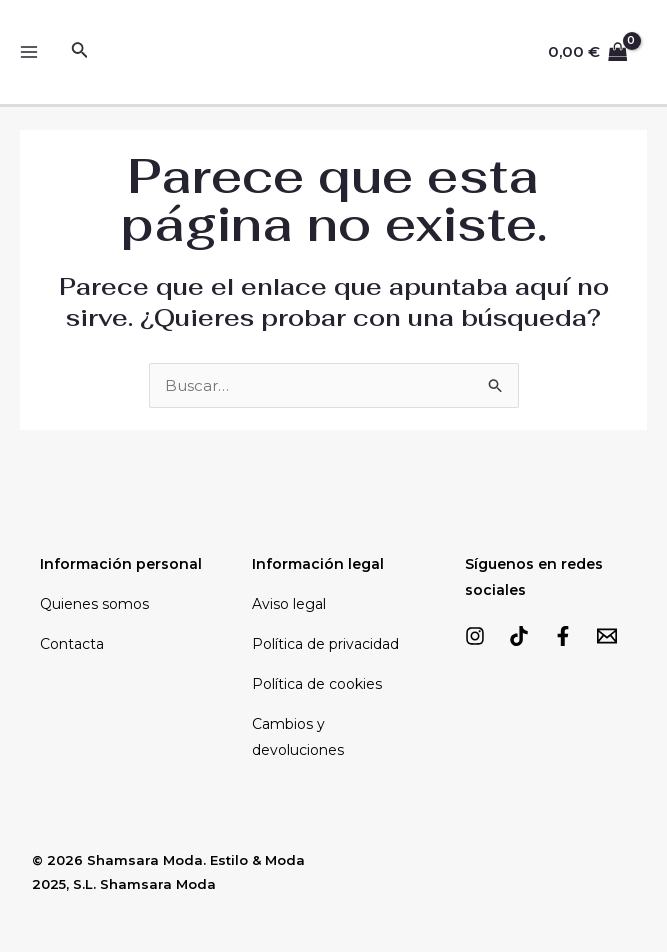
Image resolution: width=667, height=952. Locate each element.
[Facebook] (563, 636)
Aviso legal (289, 604)
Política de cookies (317, 684)
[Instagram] (475, 636)
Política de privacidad (325, 644)
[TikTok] (519, 636)
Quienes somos (94, 604)
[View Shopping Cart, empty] (588, 52)
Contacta (72, 644)
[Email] (607, 636)
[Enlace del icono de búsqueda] (80, 52)
